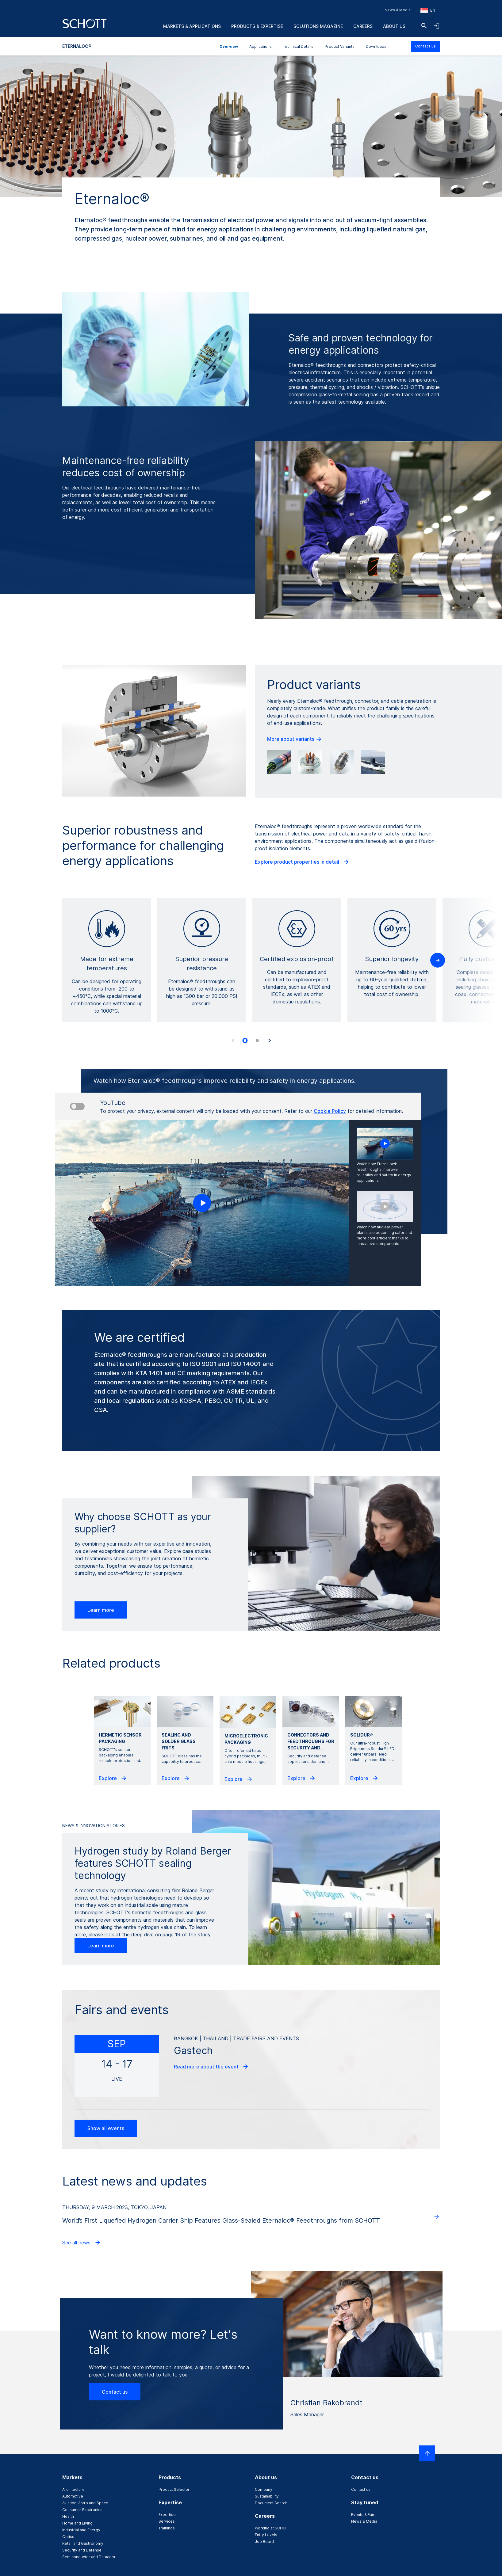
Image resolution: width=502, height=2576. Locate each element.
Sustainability (267, 2496)
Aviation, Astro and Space (85, 2503)
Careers (363, 26)
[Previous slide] (232, 1040)
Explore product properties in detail (302, 862)
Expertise (167, 2514)
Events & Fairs (364, 2514)
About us (394, 26)
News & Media (398, 10)
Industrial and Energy (81, 2530)
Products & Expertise (257, 26)
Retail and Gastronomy (82, 2543)
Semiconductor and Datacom (88, 2557)
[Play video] (202, 1203)
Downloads (376, 46)
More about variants (294, 739)
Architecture (73, 2489)
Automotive (72, 2496)
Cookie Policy (330, 1111)
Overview (229, 46)
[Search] (424, 25)
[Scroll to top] (427, 2453)
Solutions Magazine (318, 26)
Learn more (100, 1610)
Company (263, 2489)
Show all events (105, 2128)
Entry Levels (266, 2534)
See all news (81, 2242)
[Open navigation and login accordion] (436, 25)
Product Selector (174, 2489)
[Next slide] (269, 1040)
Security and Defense (82, 2550)
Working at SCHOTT (272, 2528)
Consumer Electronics (82, 2509)
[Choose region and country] (427, 10)
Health (68, 2516)
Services (167, 2521)
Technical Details (298, 46)
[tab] (245, 1040)
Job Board (264, 2541)
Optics (68, 2536)
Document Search (271, 2503)
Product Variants (339, 46)
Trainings (167, 2528)
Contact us (425, 46)
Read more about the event (211, 2067)
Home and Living (77, 2523)
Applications (260, 46)
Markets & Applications (192, 26)
